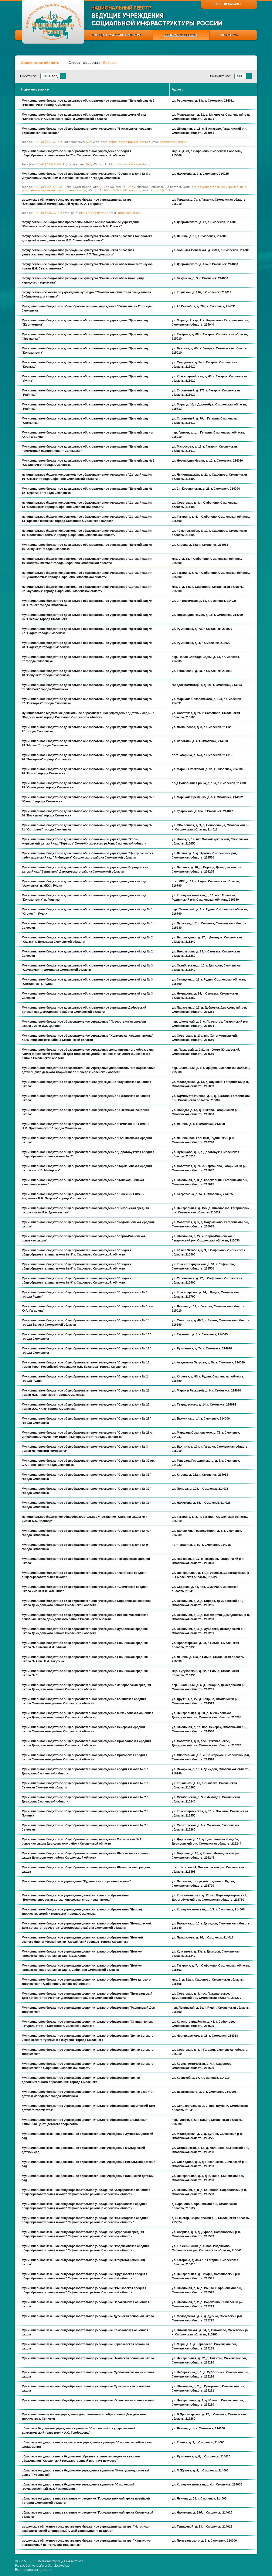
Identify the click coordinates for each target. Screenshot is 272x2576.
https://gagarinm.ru (93, 212)
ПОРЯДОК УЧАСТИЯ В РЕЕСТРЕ (116, 35)
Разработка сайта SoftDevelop (42, 2565)
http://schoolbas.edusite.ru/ (129, 141)
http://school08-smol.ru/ (122, 190)
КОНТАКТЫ (229, 35)
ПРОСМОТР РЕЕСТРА (181, 35)
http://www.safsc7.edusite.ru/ (130, 164)
